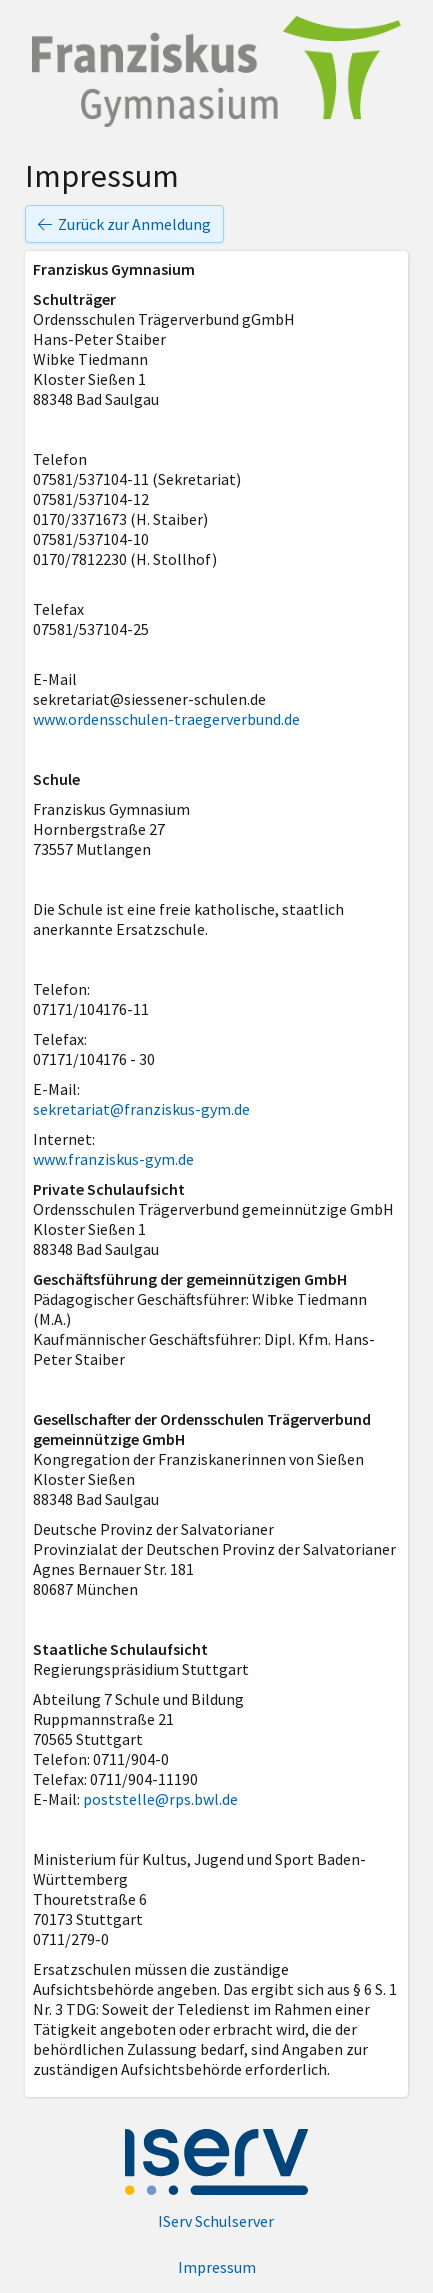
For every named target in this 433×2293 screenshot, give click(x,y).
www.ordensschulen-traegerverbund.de (166, 719)
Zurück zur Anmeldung (124, 224)
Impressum (217, 2267)
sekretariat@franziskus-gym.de (141, 1109)
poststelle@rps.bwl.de (160, 1799)
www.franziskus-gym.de (113, 1159)
